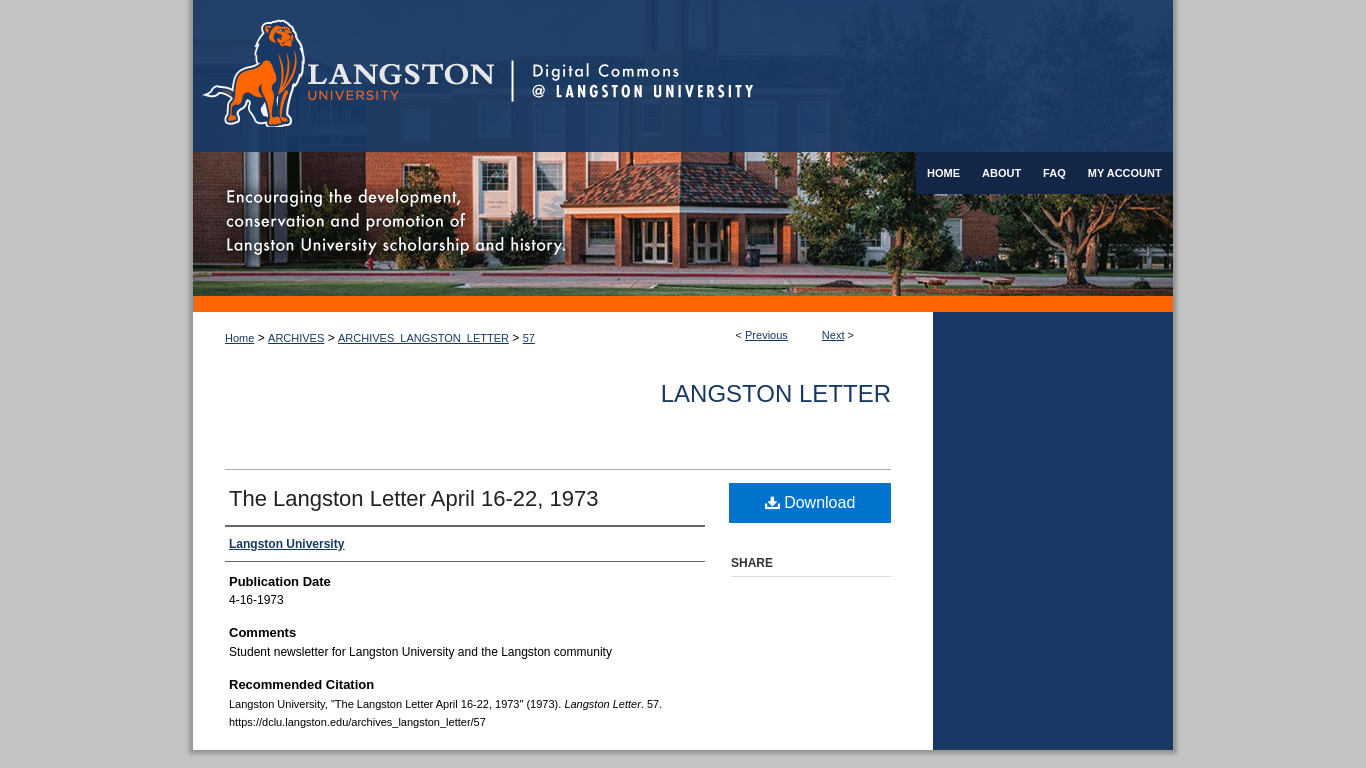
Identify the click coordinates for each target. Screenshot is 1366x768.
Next (833, 335)
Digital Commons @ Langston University (842, 76)
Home (239, 338)
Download (810, 502)
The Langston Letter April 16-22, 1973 (413, 498)
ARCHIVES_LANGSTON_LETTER (423, 338)
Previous (766, 335)
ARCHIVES (296, 338)
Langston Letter (776, 393)
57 (529, 338)
